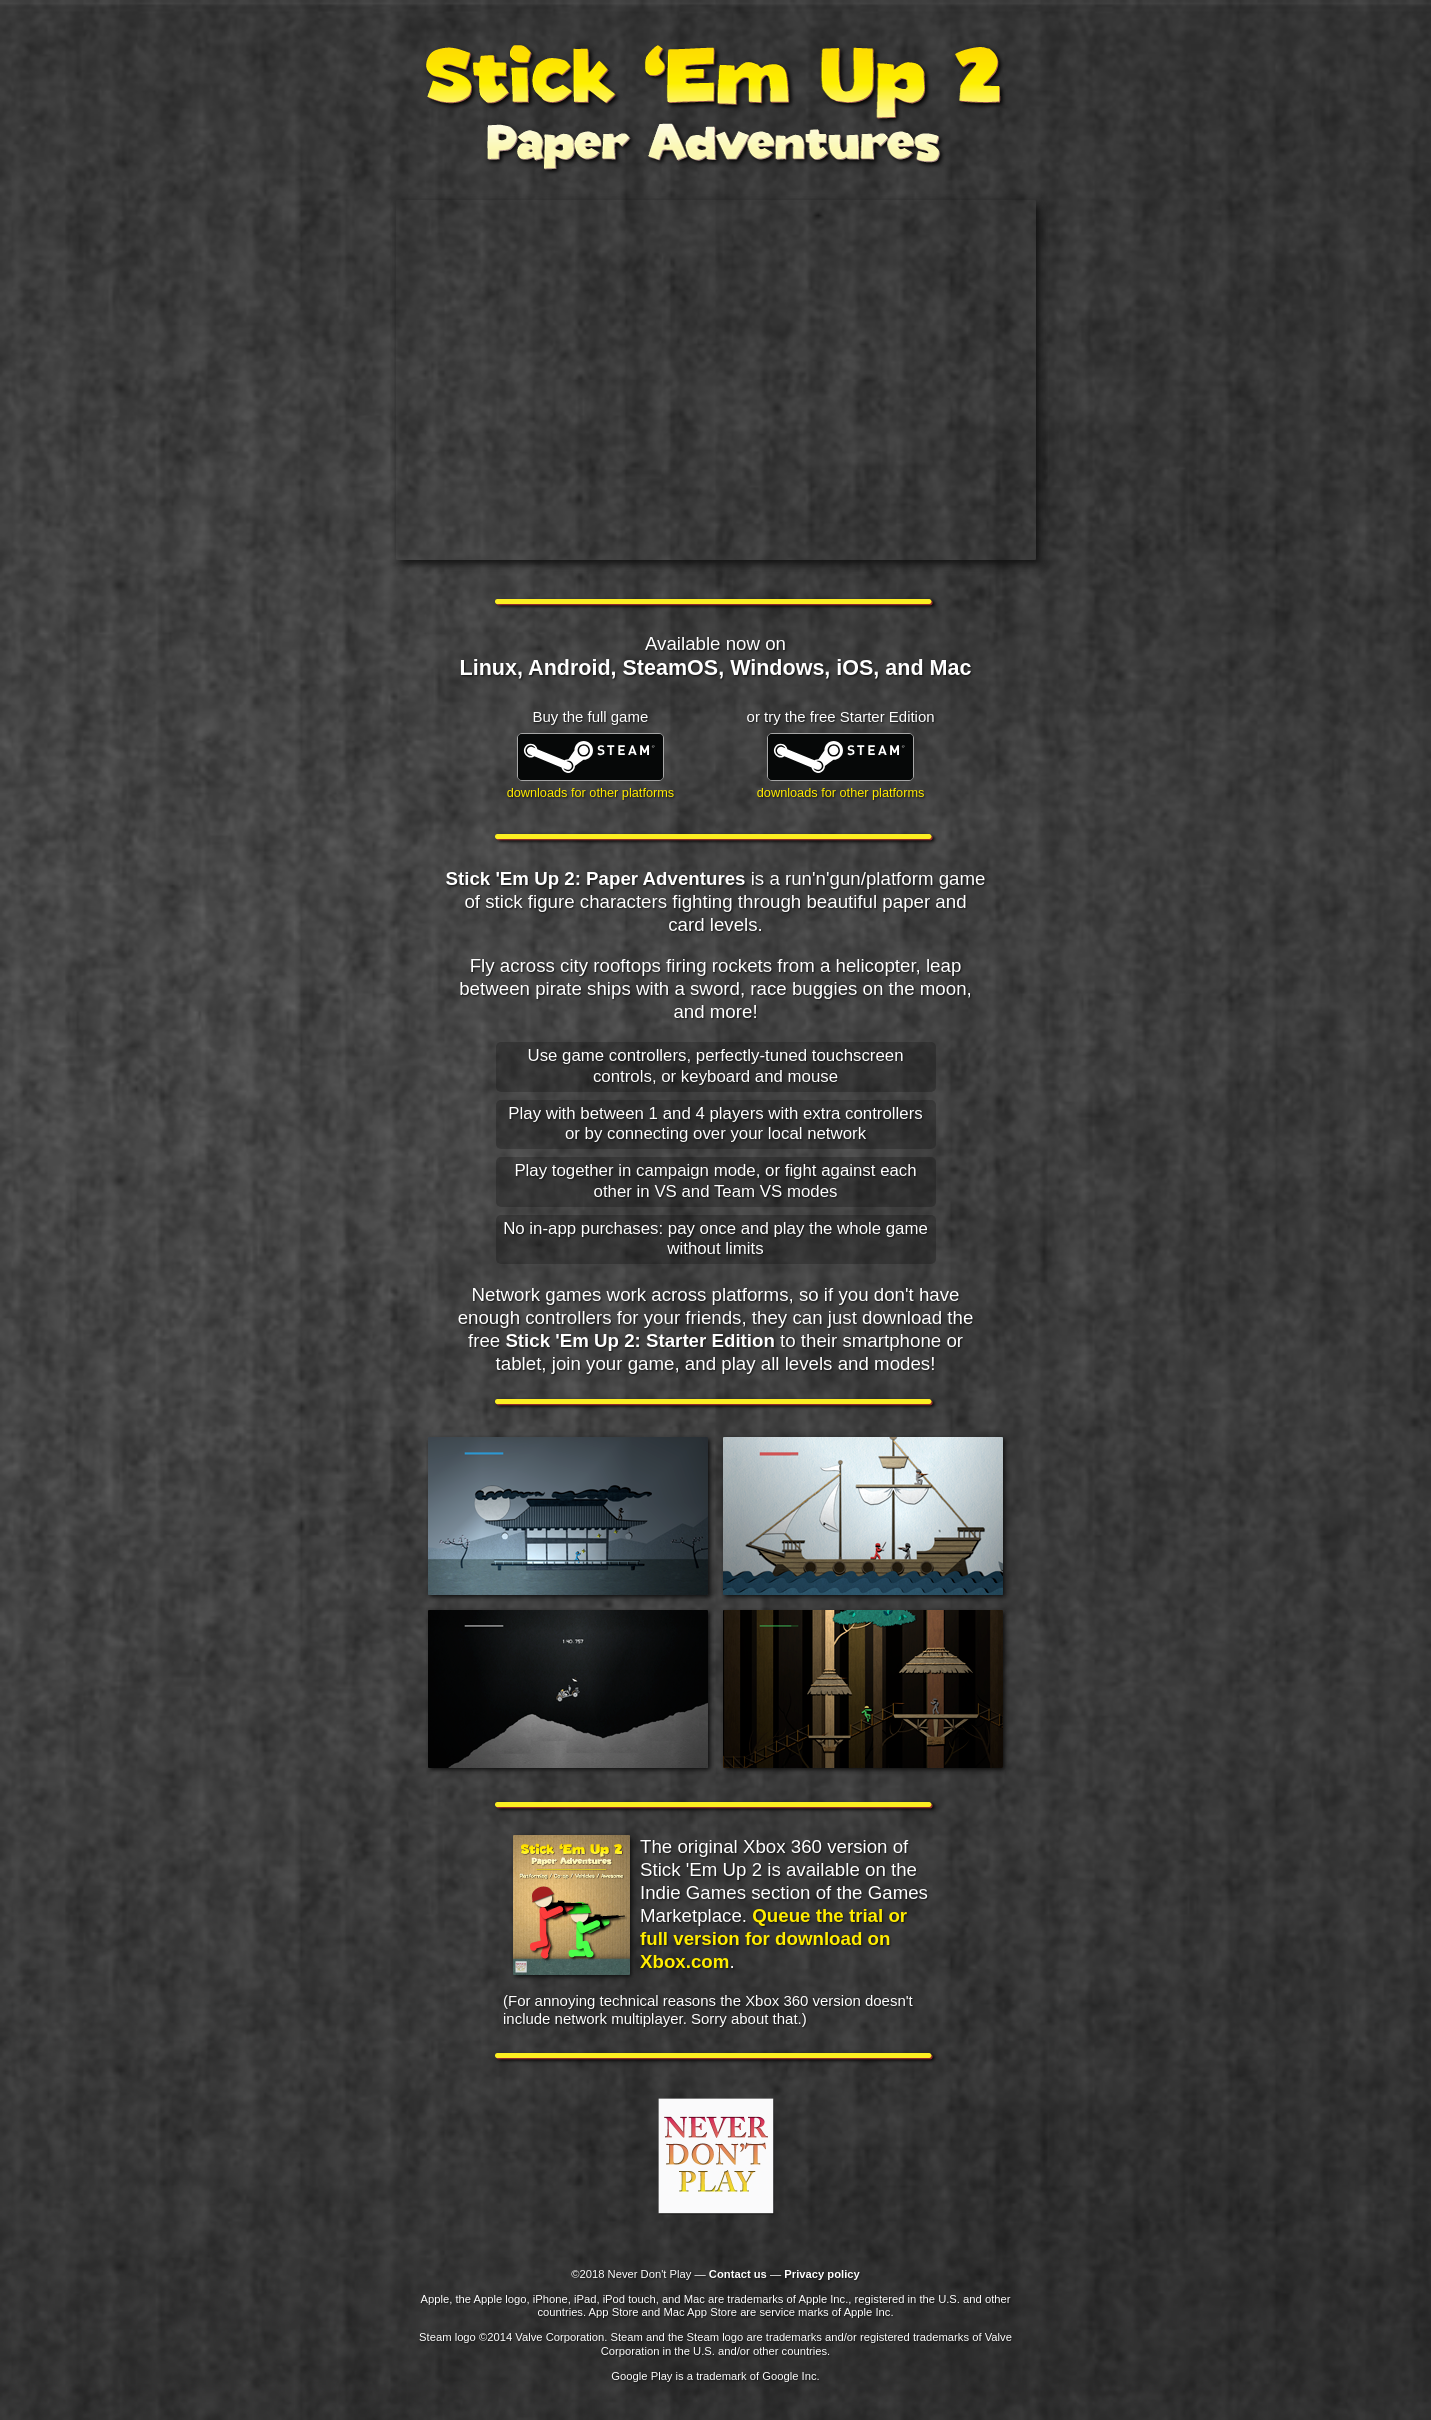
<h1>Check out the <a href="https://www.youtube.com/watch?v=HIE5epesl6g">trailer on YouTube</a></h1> (716, 380)
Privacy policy (821, 2274)
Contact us (738, 2274)
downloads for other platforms (591, 792)
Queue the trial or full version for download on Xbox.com (773, 1938)
